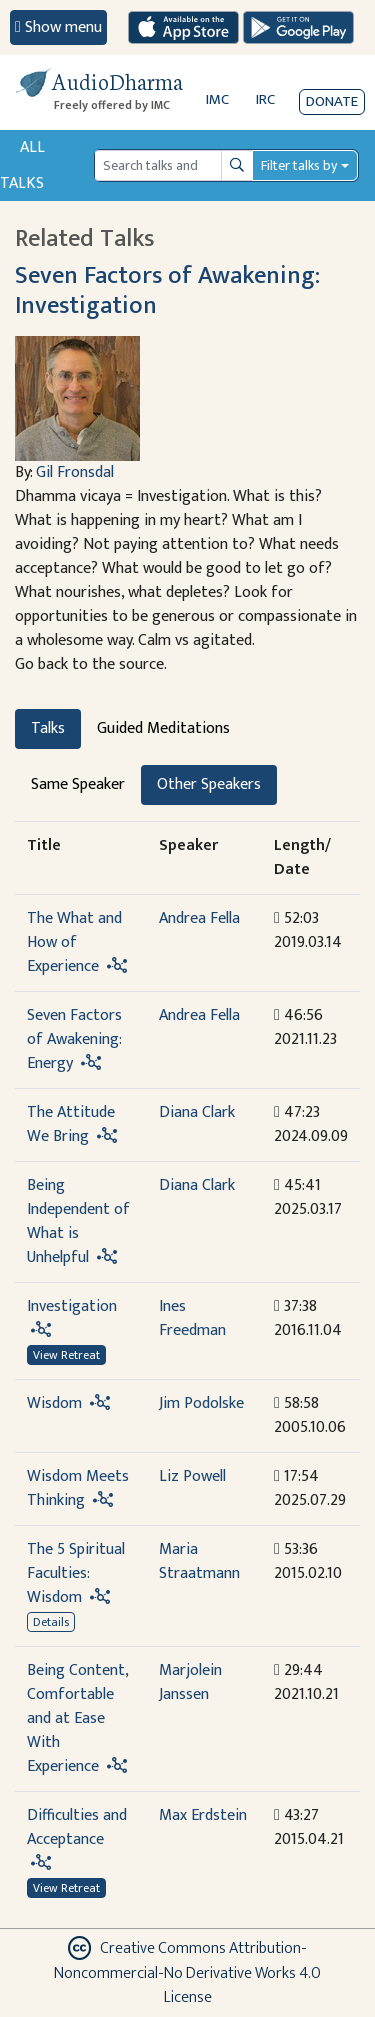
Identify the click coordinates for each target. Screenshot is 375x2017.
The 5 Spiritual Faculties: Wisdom (76, 1573)
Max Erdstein (203, 1815)
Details (51, 1622)
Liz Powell (192, 1476)
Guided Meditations (163, 728)
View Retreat (66, 1355)
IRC (265, 99)
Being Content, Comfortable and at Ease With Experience (77, 1718)
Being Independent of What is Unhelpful (78, 1221)
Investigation (72, 1306)
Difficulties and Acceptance (77, 1827)
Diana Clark (197, 1112)
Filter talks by (299, 165)
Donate (332, 101)
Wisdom (54, 1403)
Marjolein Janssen (190, 1682)
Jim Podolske (201, 1403)
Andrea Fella (199, 918)
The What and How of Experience (74, 942)
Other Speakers (209, 784)
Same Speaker (78, 784)
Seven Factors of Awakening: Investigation (167, 290)
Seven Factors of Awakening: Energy (74, 1039)
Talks (48, 728)
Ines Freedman (192, 1318)
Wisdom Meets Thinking (78, 1488)
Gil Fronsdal (75, 472)
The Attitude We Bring (71, 1124)
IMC (217, 99)
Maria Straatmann (199, 1561)
